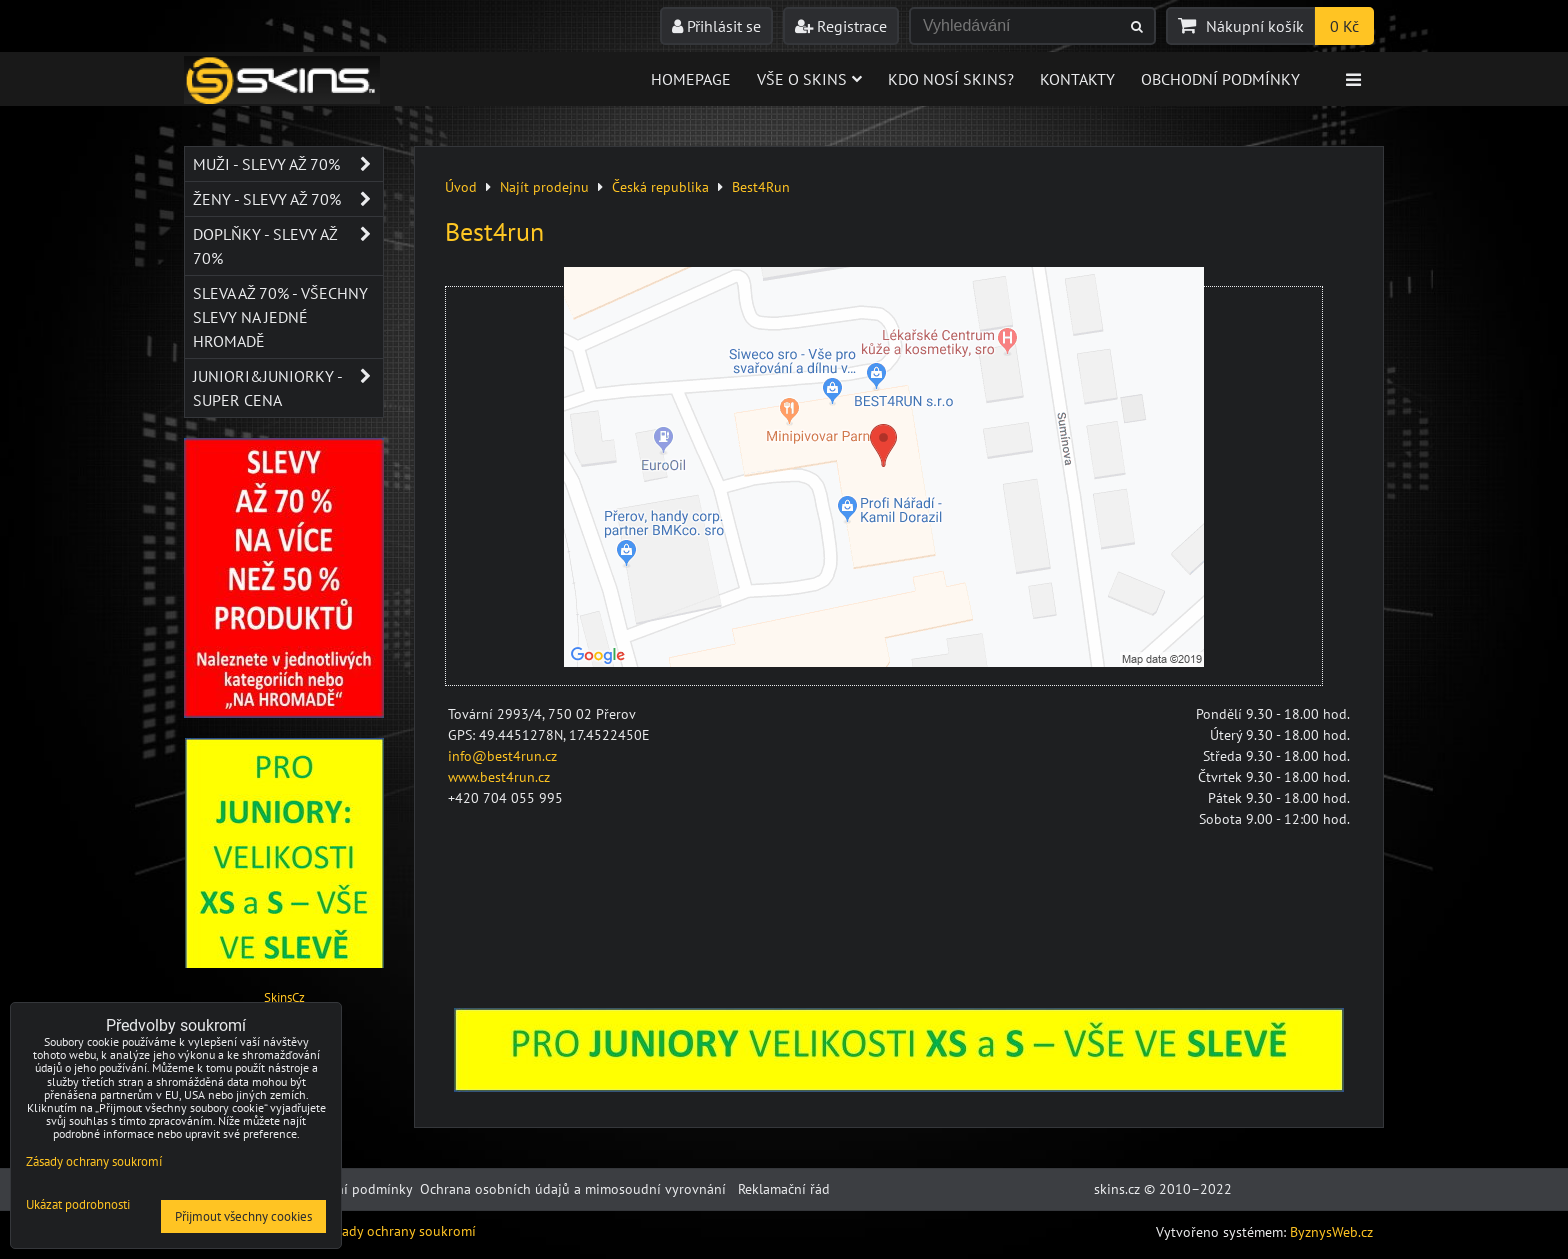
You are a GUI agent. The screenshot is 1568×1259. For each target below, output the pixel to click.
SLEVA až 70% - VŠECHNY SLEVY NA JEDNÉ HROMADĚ (280, 317)
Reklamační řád (784, 1189)
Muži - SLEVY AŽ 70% (288, 164)
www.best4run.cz (499, 777)
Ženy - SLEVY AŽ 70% (288, 199)
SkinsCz (284, 997)
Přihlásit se (716, 26)
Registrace (841, 26)
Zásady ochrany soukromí (398, 1231)
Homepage (691, 79)
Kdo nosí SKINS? (951, 79)
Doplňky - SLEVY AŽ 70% (288, 246)
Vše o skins (809, 79)
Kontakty (1077, 79)
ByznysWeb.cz (1331, 1232)
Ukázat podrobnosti (78, 1205)
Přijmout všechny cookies (243, 1216)
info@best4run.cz (502, 756)
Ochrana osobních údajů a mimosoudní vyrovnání (573, 1189)
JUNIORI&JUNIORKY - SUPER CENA (288, 388)
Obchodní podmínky (1220, 79)
